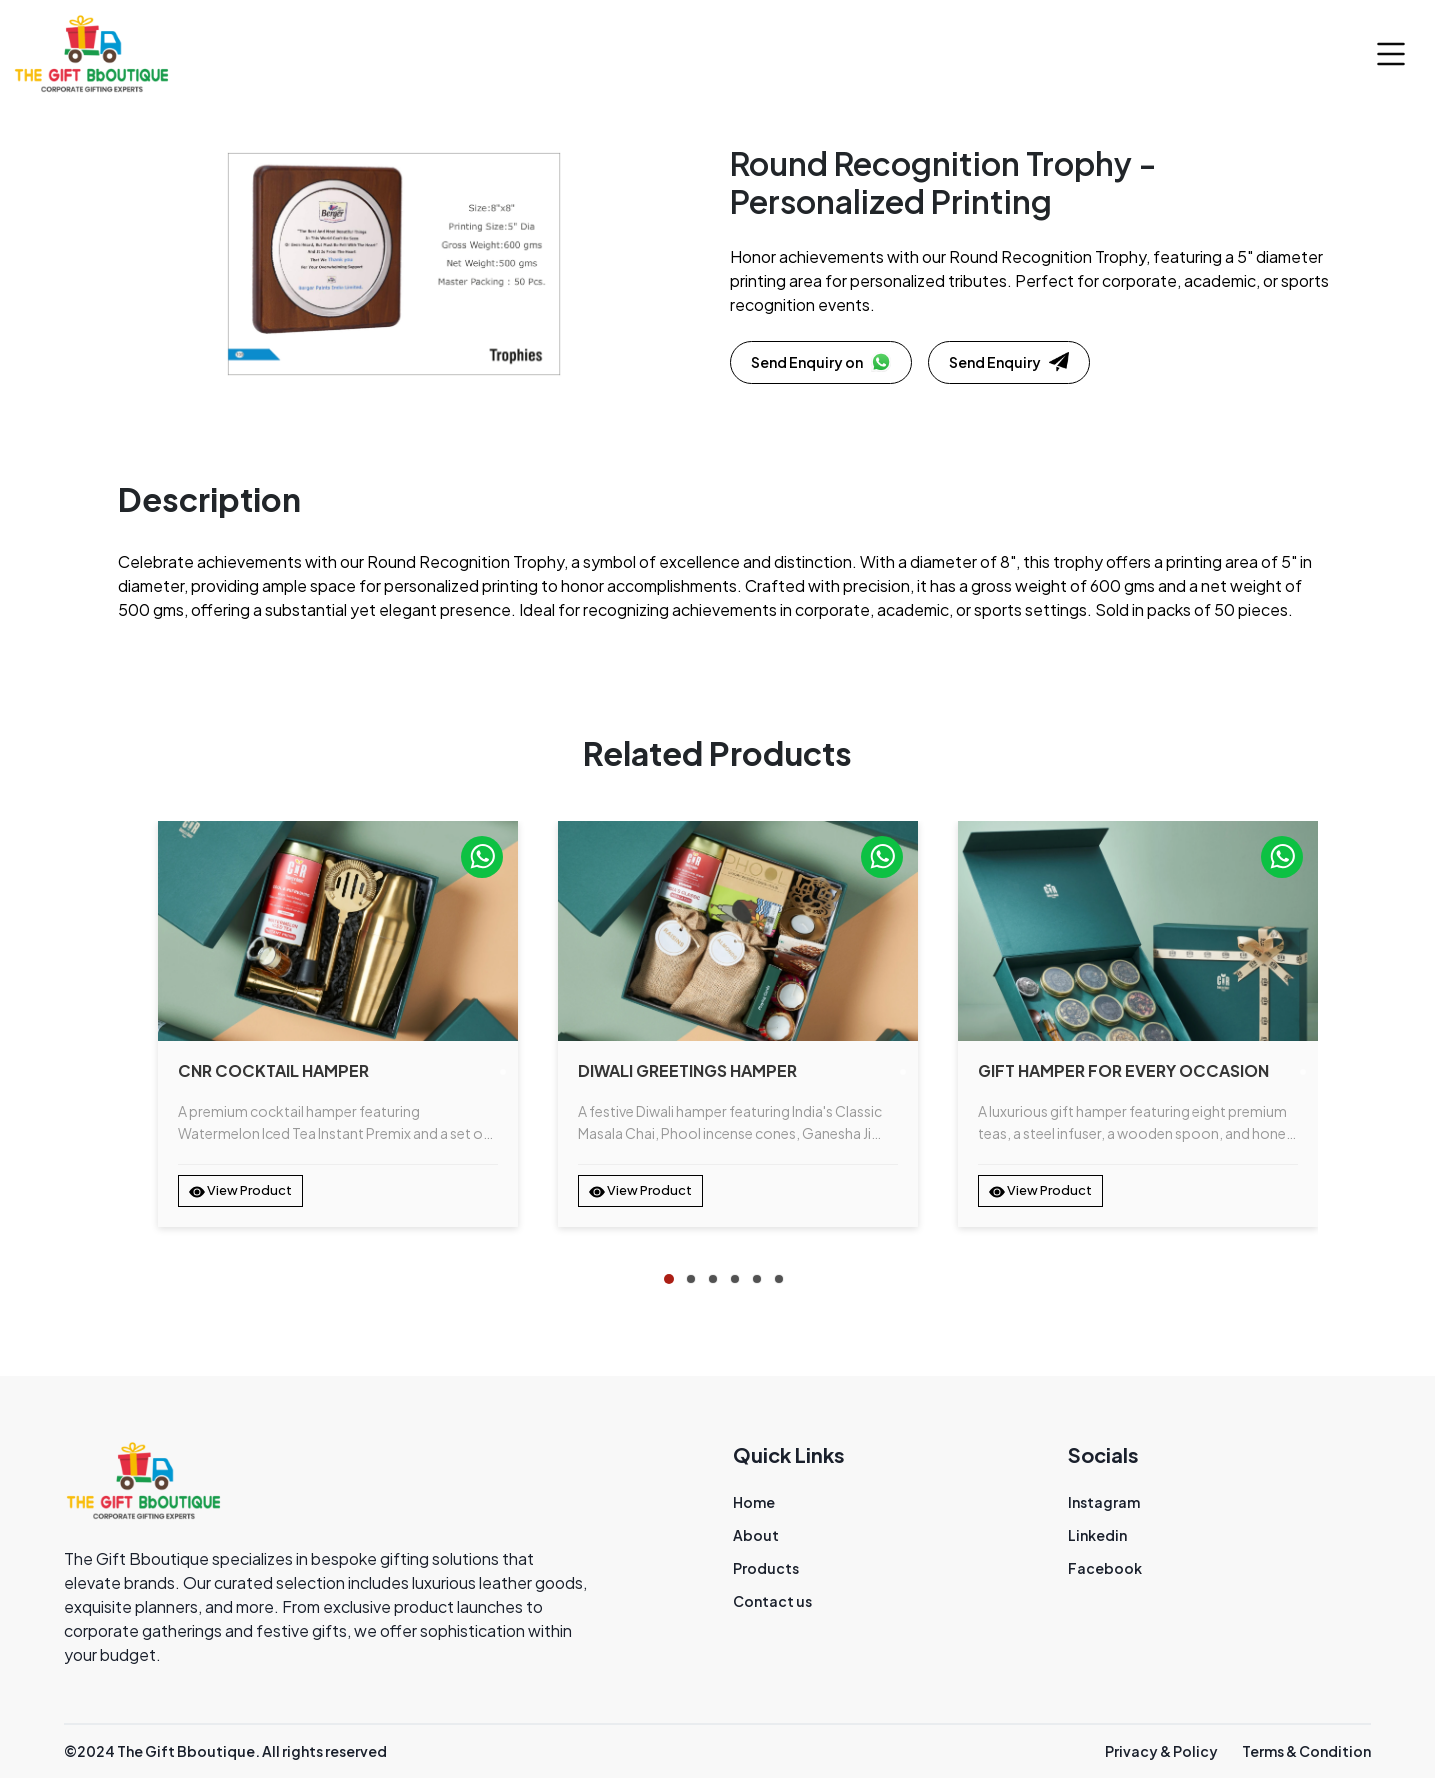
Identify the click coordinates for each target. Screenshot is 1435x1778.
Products (766, 1568)
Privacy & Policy (1161, 1751)
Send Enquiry (1009, 362)
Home (754, 1502)
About (756, 1535)
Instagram (1104, 1502)
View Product (240, 1191)
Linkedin (1097, 1535)
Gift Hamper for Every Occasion (1123, 1070)
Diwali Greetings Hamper (687, 1070)
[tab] (669, 1279)
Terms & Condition (1306, 1751)
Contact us (772, 1601)
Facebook (1105, 1568)
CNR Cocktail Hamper (273, 1070)
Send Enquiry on (821, 362)
